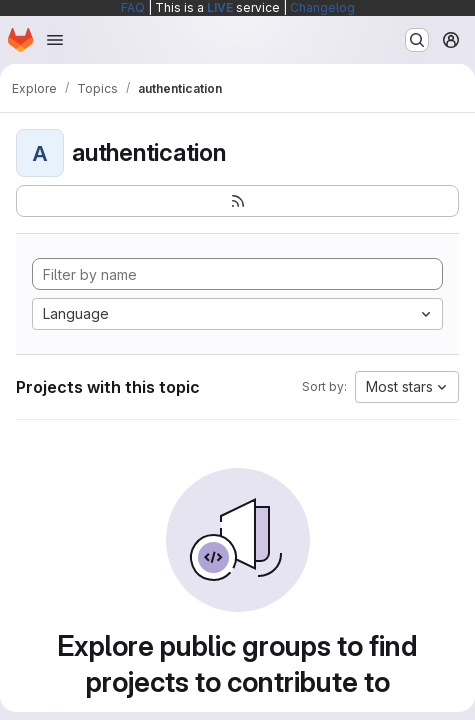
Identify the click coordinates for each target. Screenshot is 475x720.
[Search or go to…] (417, 40)
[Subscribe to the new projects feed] (237, 201)
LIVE (220, 7)
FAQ (133, 7)
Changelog (322, 7)
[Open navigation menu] (55, 40)
